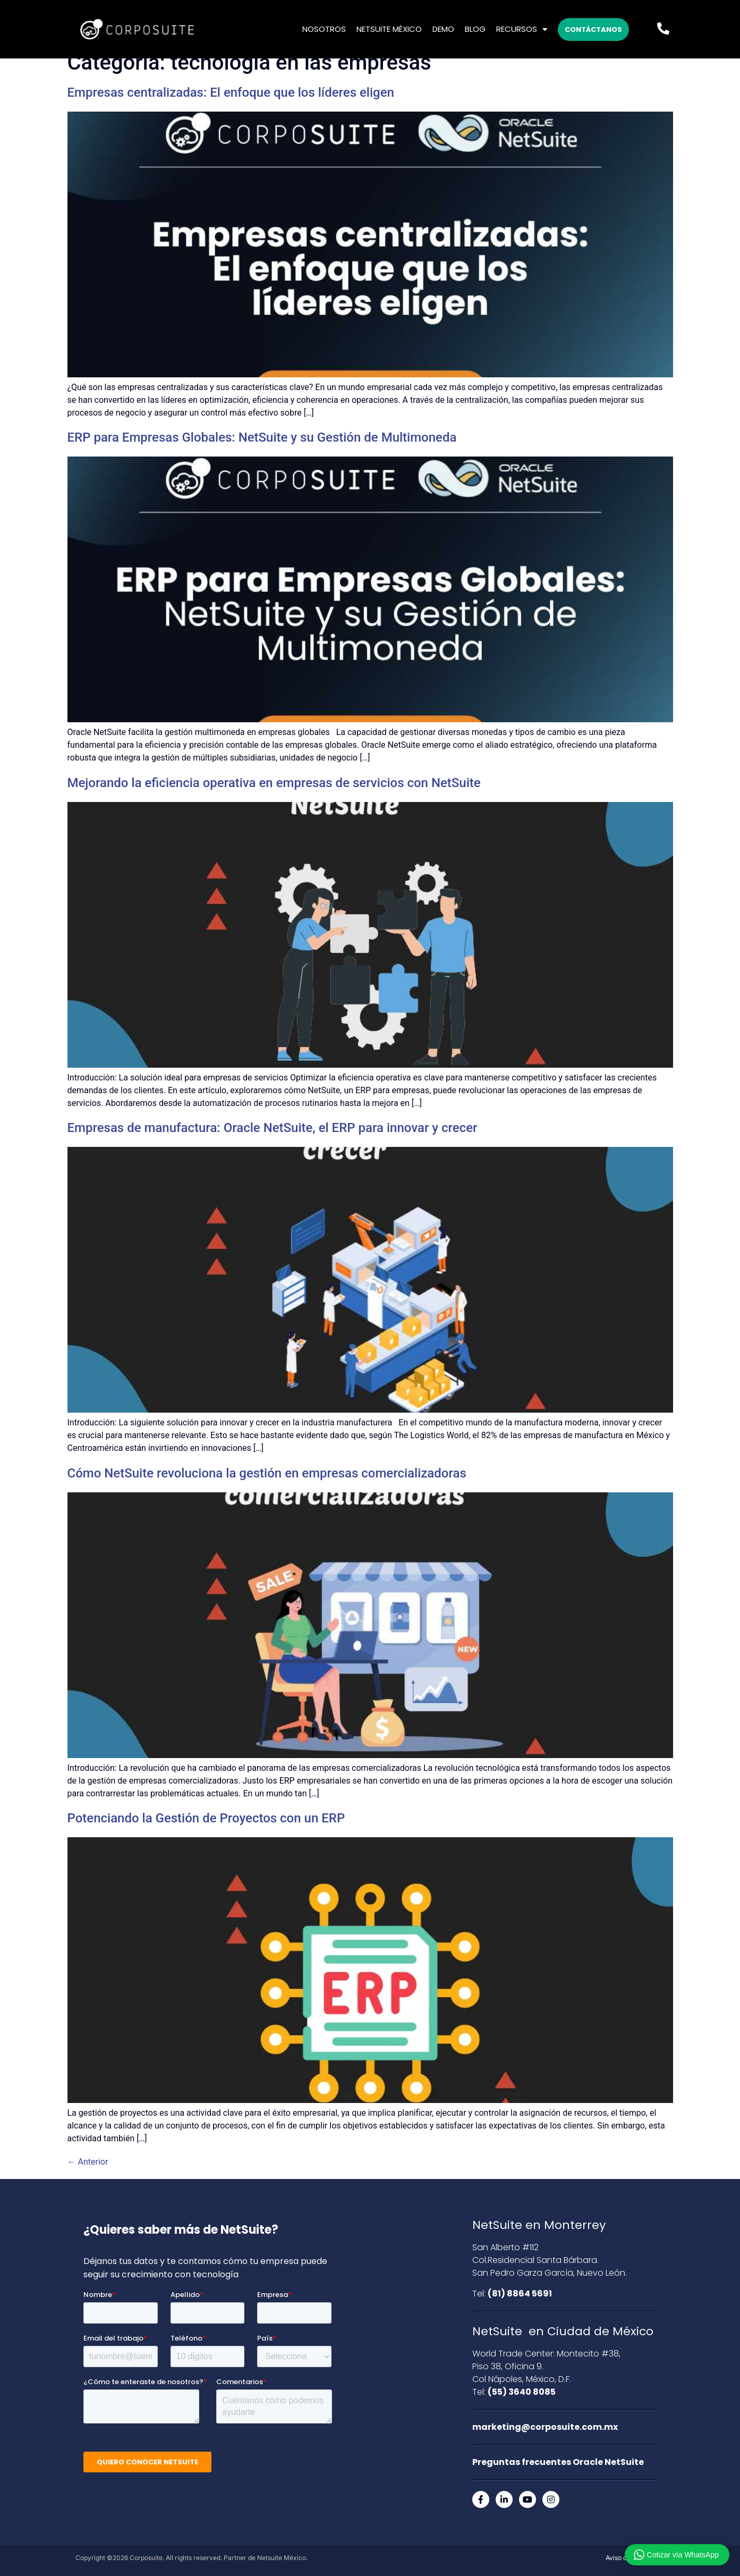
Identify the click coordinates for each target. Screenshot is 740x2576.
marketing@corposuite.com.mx (545, 2427)
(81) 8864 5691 (520, 2293)
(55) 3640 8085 (522, 2392)
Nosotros (324, 29)
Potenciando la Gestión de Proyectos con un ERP (206, 1818)
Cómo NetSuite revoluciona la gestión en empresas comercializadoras (266, 1473)
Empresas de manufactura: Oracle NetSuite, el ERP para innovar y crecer (272, 1127)
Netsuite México (389, 29)
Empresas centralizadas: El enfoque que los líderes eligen (230, 92)
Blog (475, 29)
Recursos (521, 29)
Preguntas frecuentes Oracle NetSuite (558, 2462)
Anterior (87, 2162)
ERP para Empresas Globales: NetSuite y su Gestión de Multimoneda (262, 437)
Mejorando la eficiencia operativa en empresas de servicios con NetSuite (274, 782)
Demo (443, 29)
